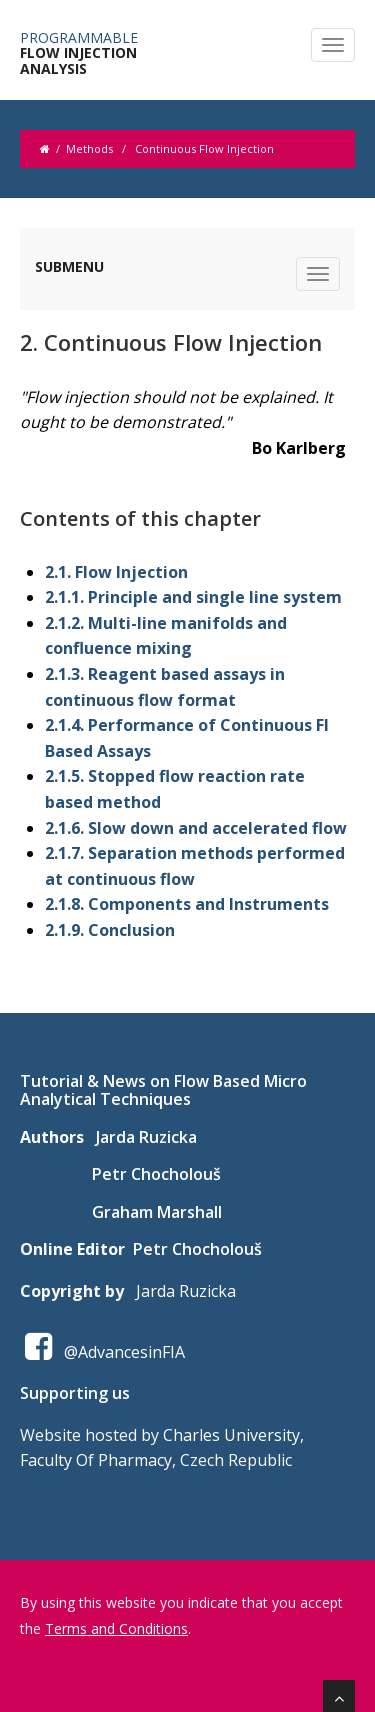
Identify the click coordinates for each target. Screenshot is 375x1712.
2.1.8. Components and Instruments (187, 904)
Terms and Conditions (116, 1628)
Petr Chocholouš (156, 1174)
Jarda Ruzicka (146, 1137)
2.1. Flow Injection (116, 572)
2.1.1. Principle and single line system (193, 597)
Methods (89, 148)
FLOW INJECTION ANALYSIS (79, 54)
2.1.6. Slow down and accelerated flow (196, 828)
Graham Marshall (157, 1212)
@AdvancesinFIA (105, 1352)
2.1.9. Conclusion (110, 930)
